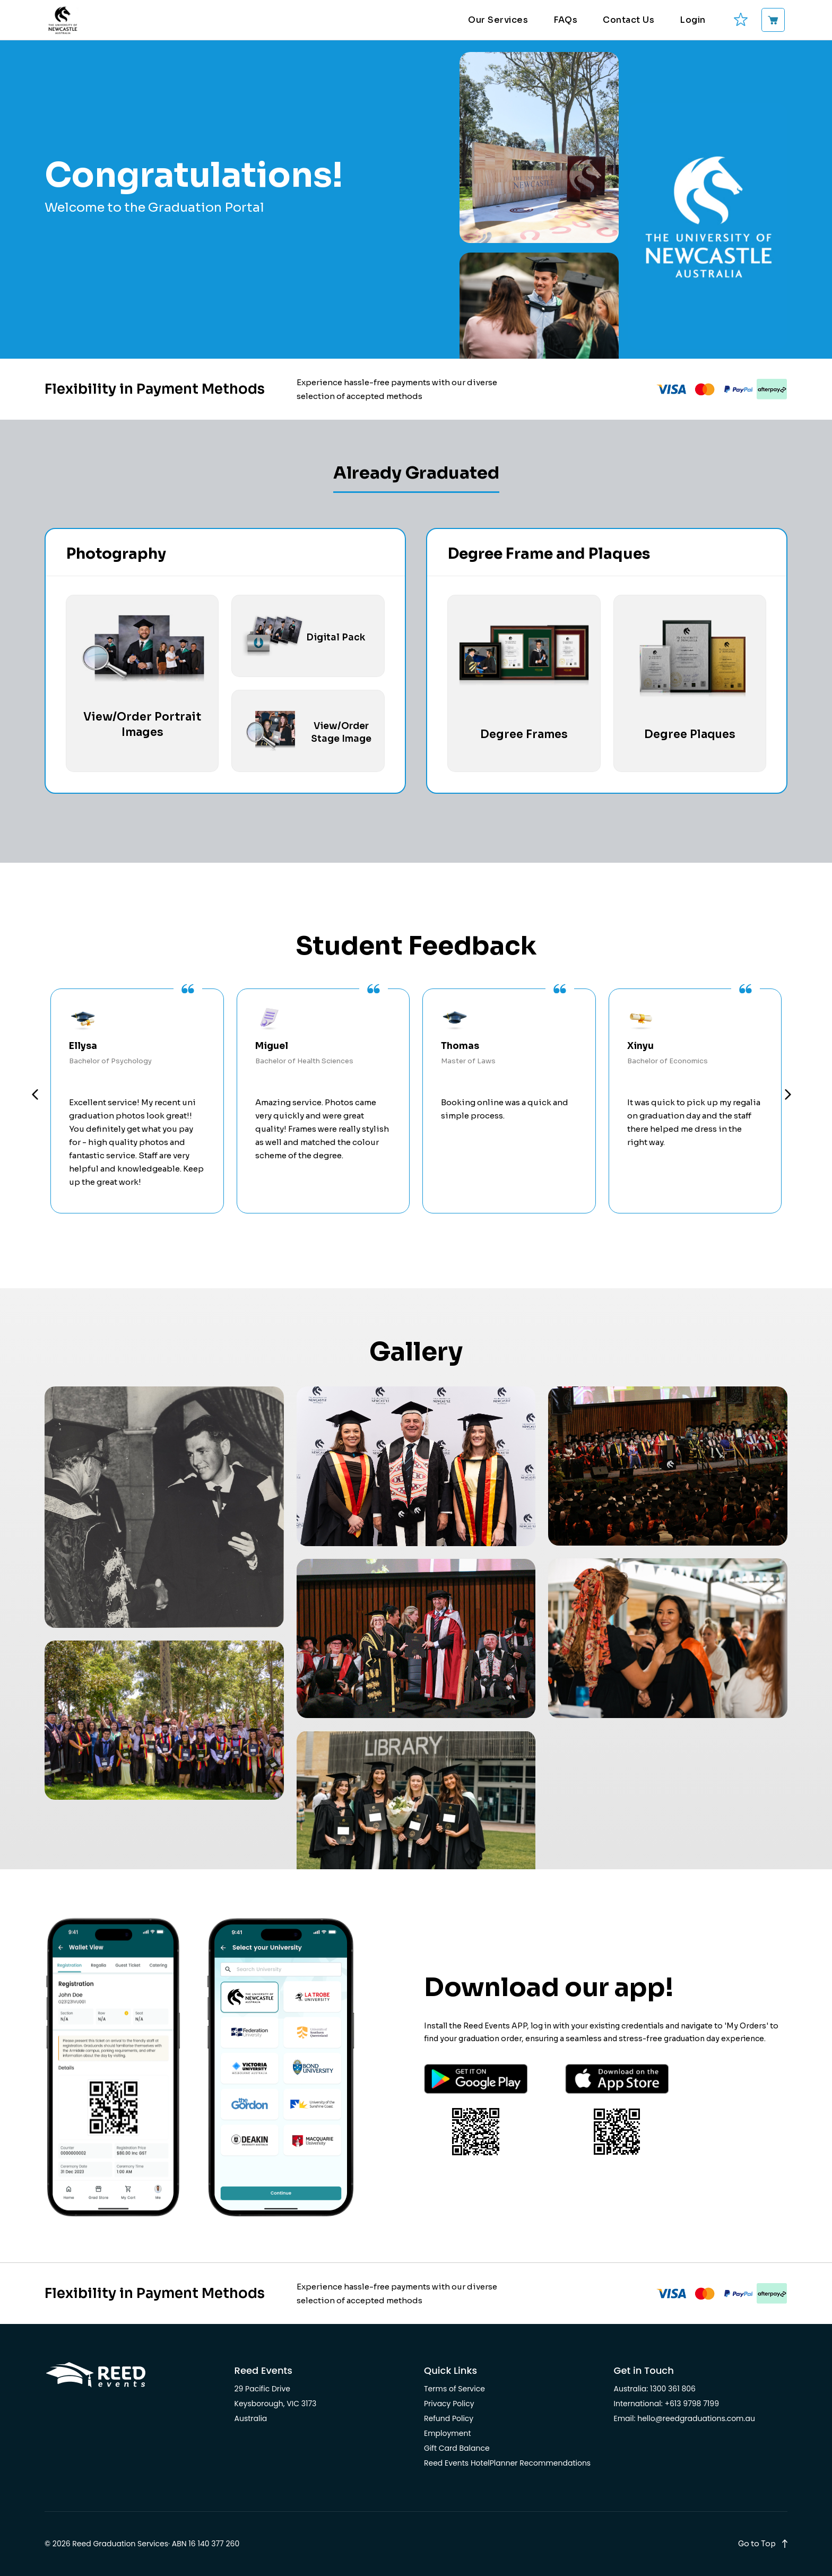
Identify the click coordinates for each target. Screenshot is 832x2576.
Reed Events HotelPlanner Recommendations (507, 2463)
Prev (36, 1096)
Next (789, 1096)
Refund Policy (448, 2418)
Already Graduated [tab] (416, 472)
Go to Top (757, 2543)
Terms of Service (454, 2388)
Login (693, 20)
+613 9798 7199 (691, 2403)
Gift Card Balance (457, 2448)
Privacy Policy (449, 2403)
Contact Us (628, 20)
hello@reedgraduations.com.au (696, 2418)
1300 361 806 (673, 2388)
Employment (447, 2433)
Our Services (498, 20)
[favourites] (740, 20)
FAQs (565, 20)
